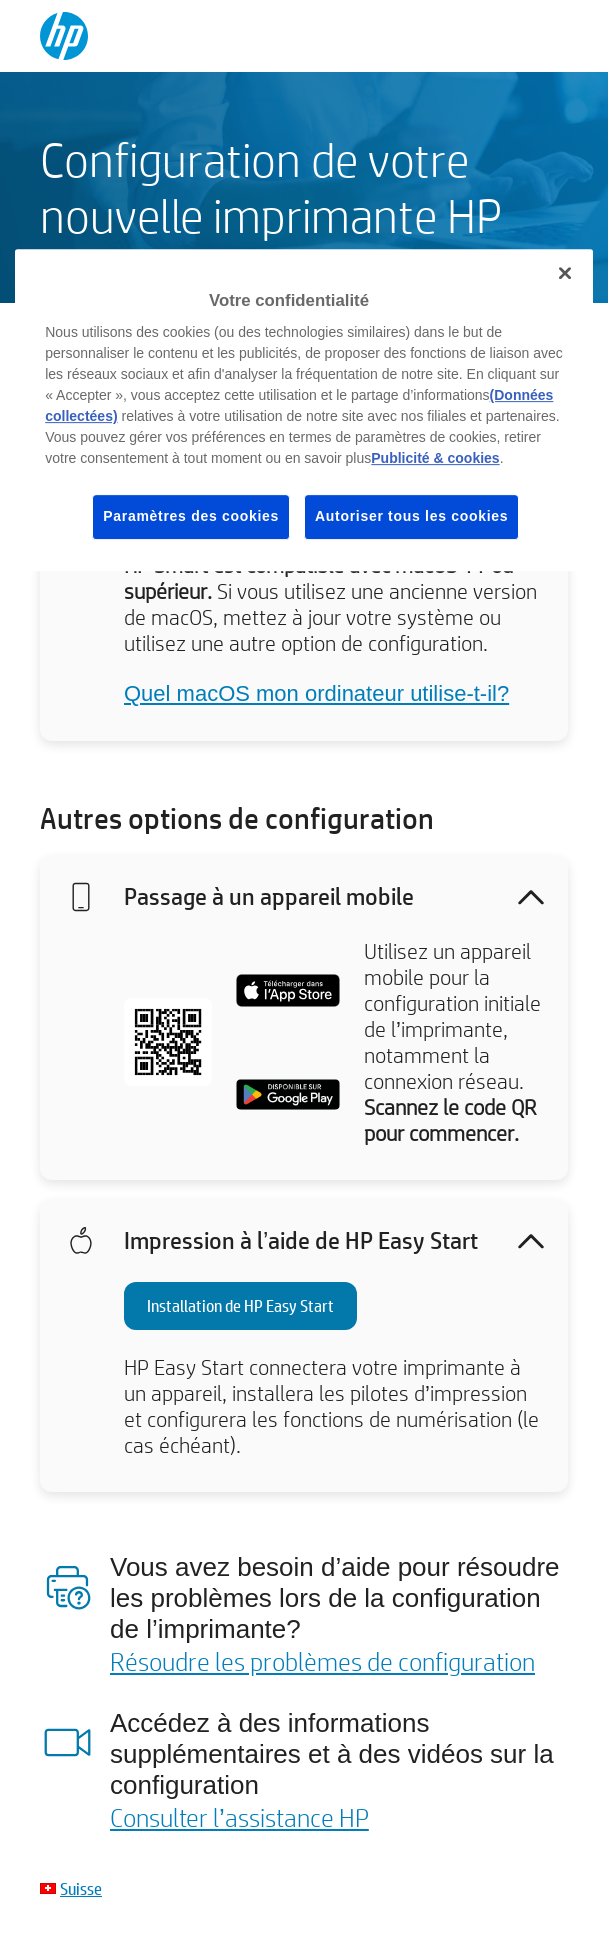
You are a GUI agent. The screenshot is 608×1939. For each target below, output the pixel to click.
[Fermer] (565, 273)
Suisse (81, 1888)
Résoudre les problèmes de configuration (322, 1661)
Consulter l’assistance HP (239, 1817)
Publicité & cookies (435, 458)
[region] (304, 410)
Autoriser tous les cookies (411, 516)
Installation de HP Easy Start (240, 1305)
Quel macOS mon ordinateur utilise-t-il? (316, 693)
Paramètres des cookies (191, 516)
